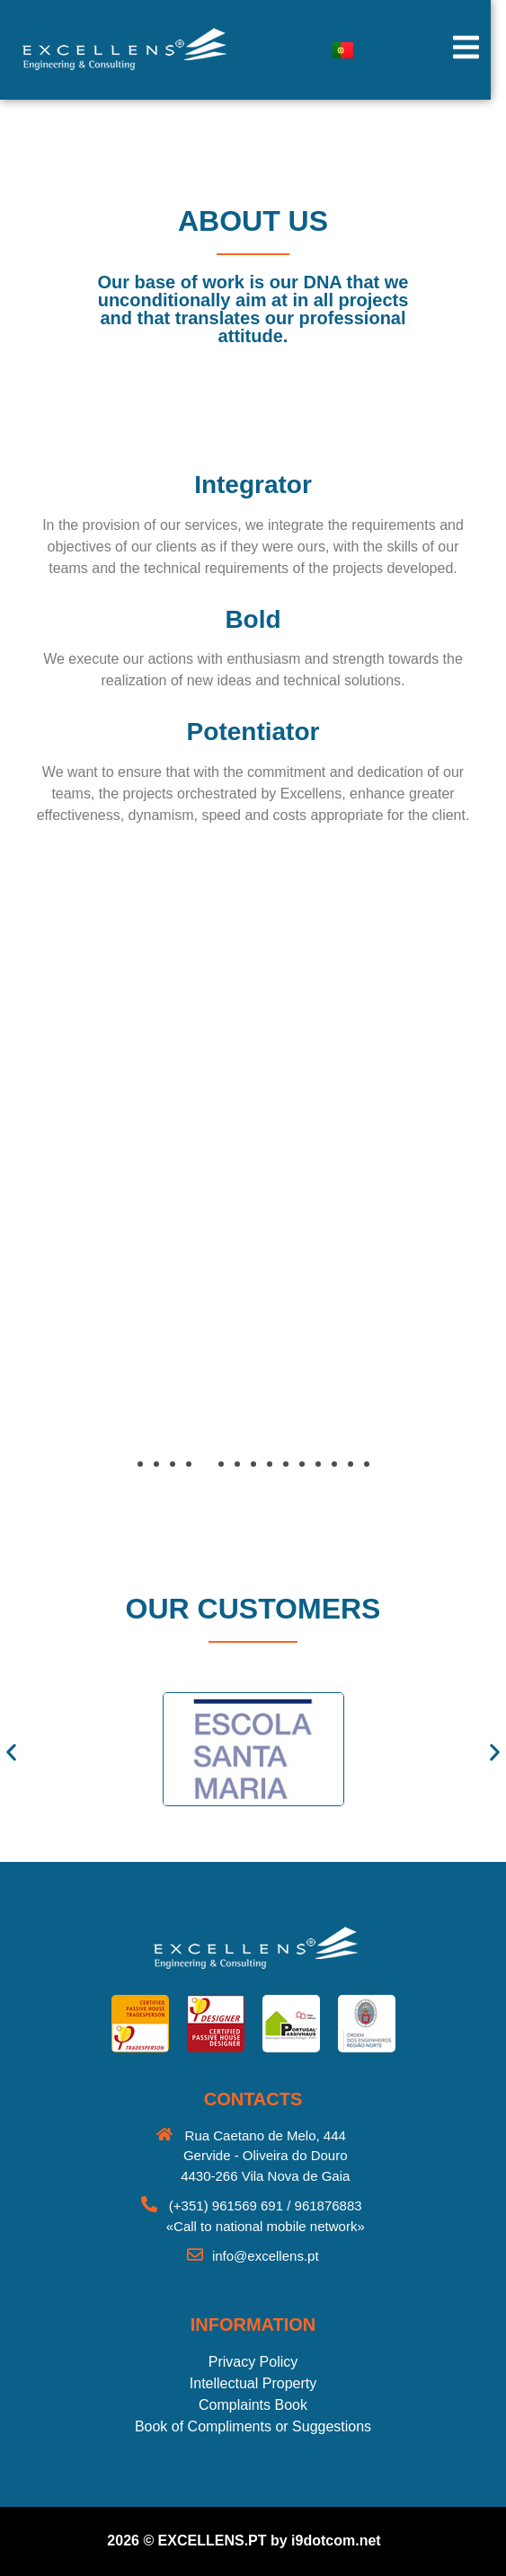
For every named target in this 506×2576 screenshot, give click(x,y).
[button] (67, 1230)
